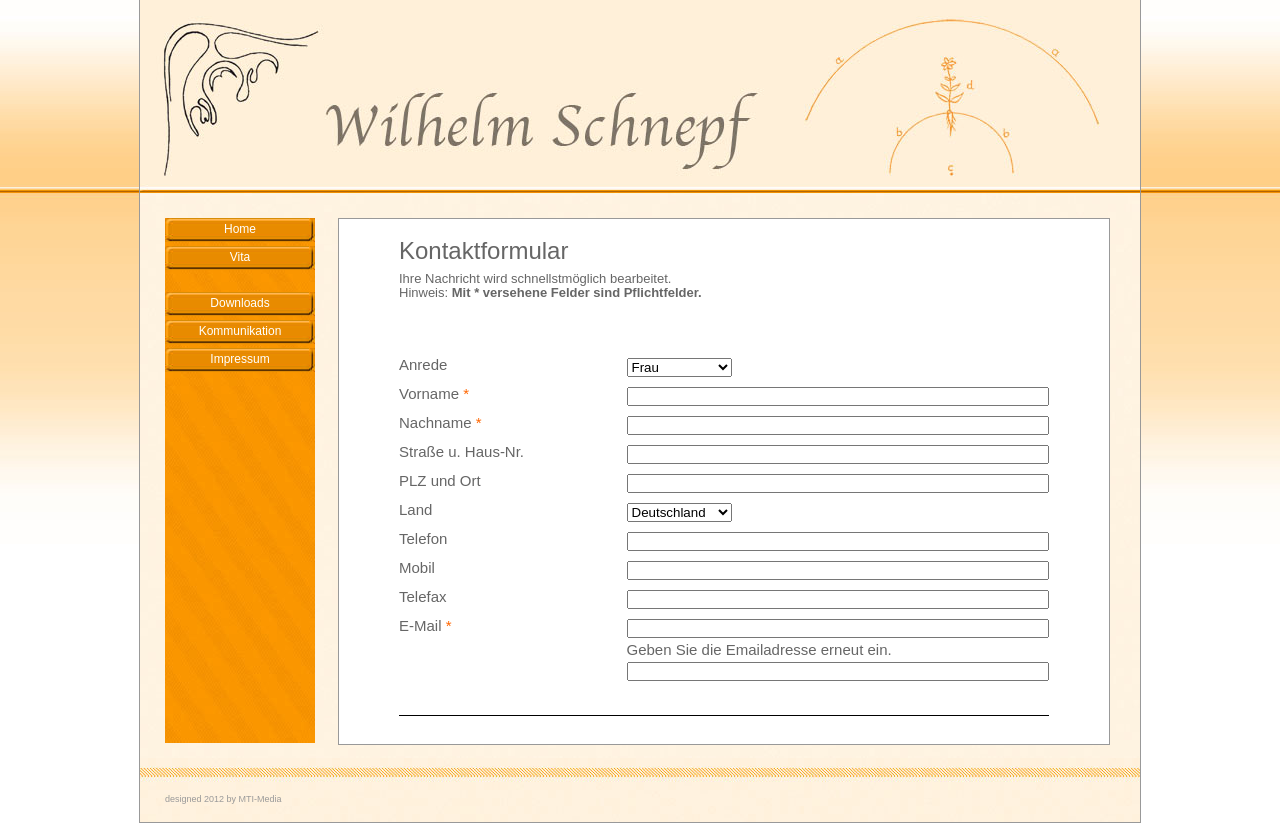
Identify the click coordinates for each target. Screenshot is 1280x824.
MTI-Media (260, 799)
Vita (240, 257)
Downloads (239, 303)
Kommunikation (240, 331)
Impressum (239, 359)
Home (240, 229)
